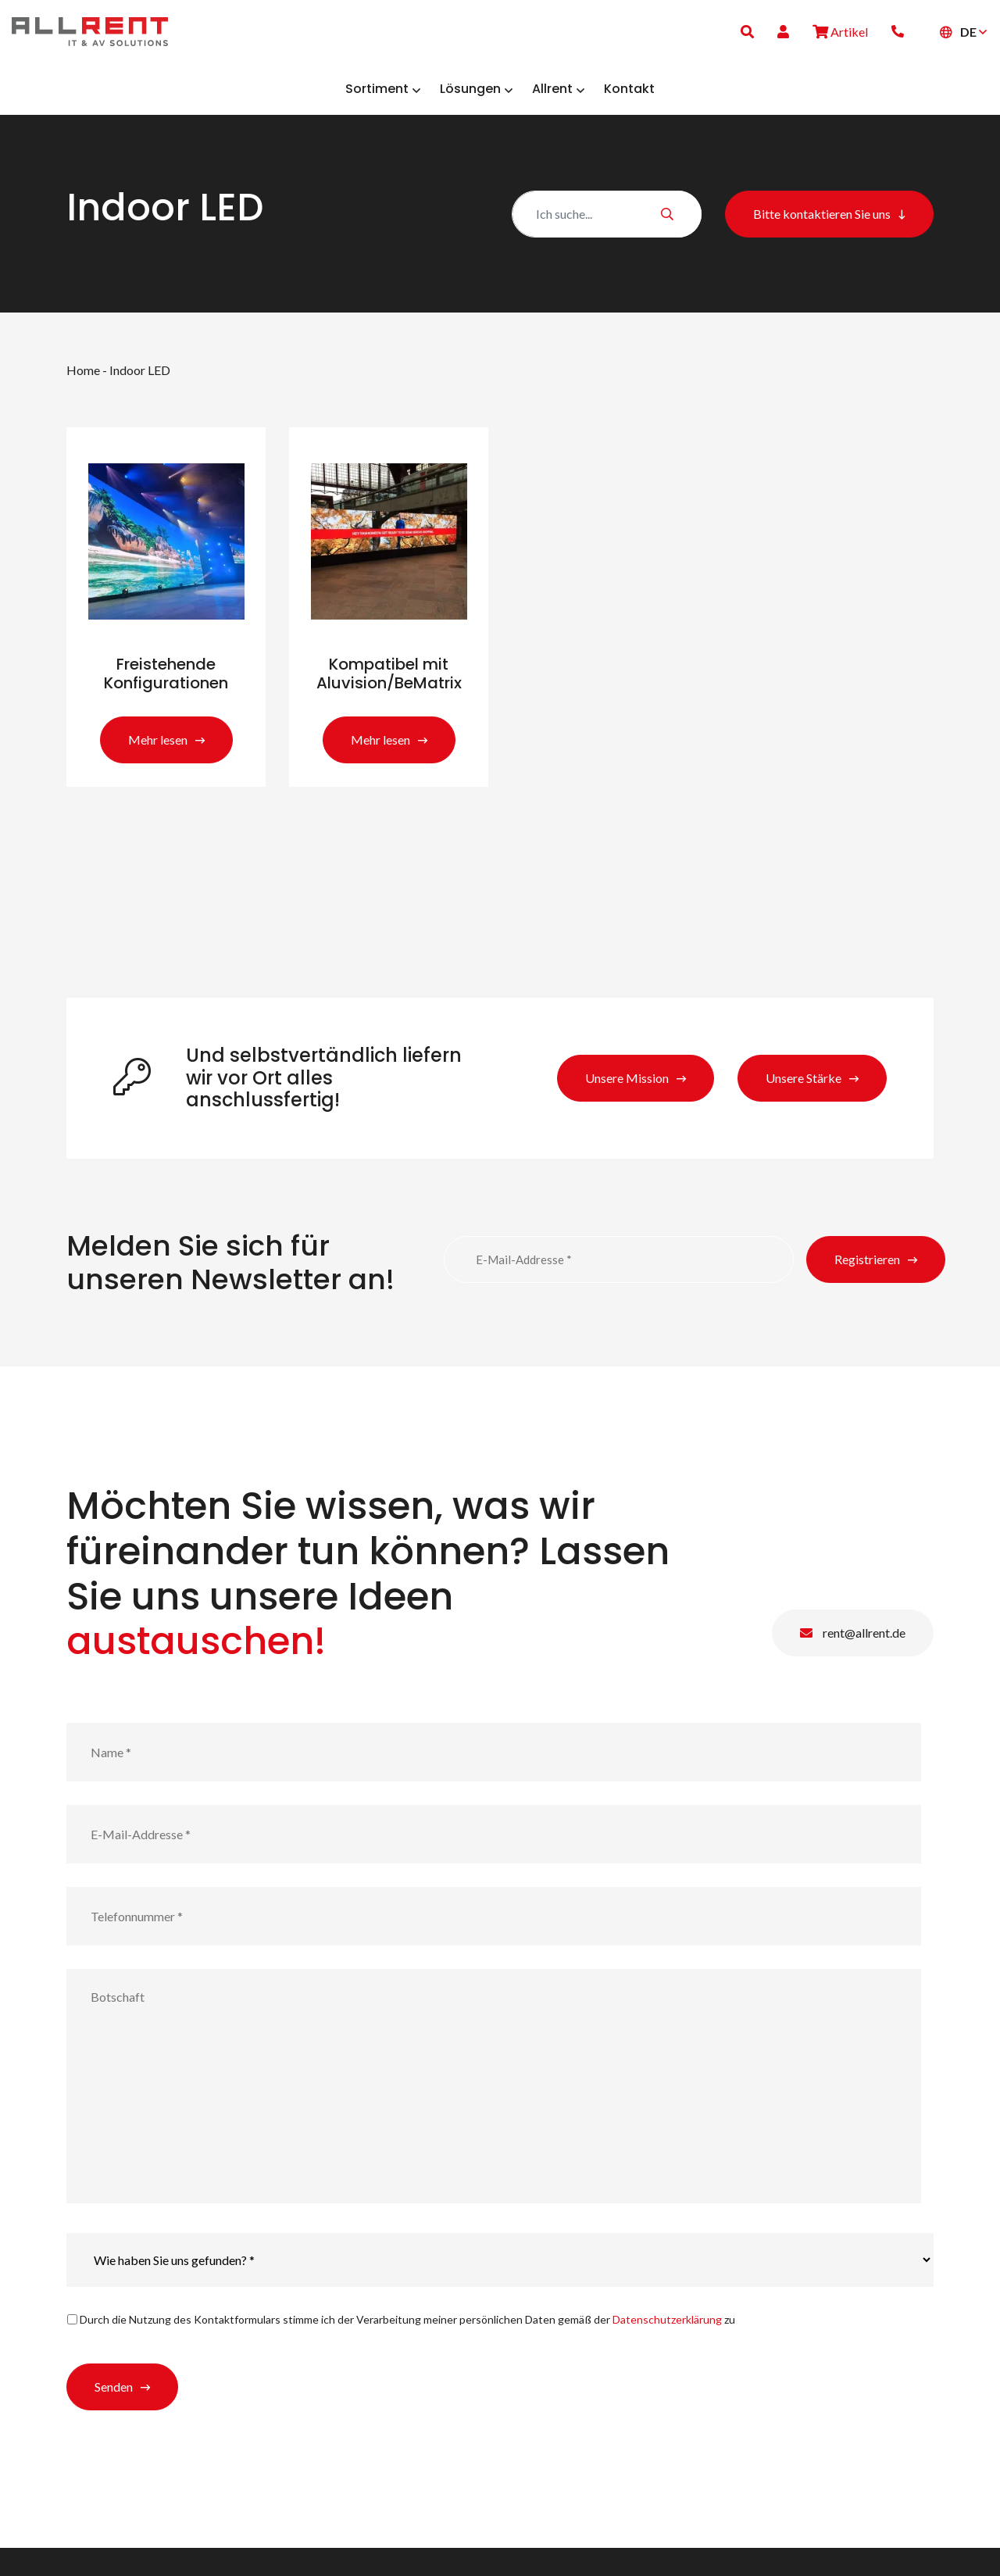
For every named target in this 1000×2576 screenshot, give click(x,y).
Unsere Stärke (803, 1105)
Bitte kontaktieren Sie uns (822, 224)
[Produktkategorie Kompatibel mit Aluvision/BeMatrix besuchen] (388, 626)
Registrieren (867, 1287)
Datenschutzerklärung (667, 2347)
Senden (114, 2414)
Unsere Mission (627, 1105)
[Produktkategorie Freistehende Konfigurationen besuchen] (166, 626)
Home (83, 380)
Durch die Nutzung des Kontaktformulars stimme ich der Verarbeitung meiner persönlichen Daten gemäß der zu (407, 2347)
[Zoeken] (607, 225)
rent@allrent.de (852, 1659)
